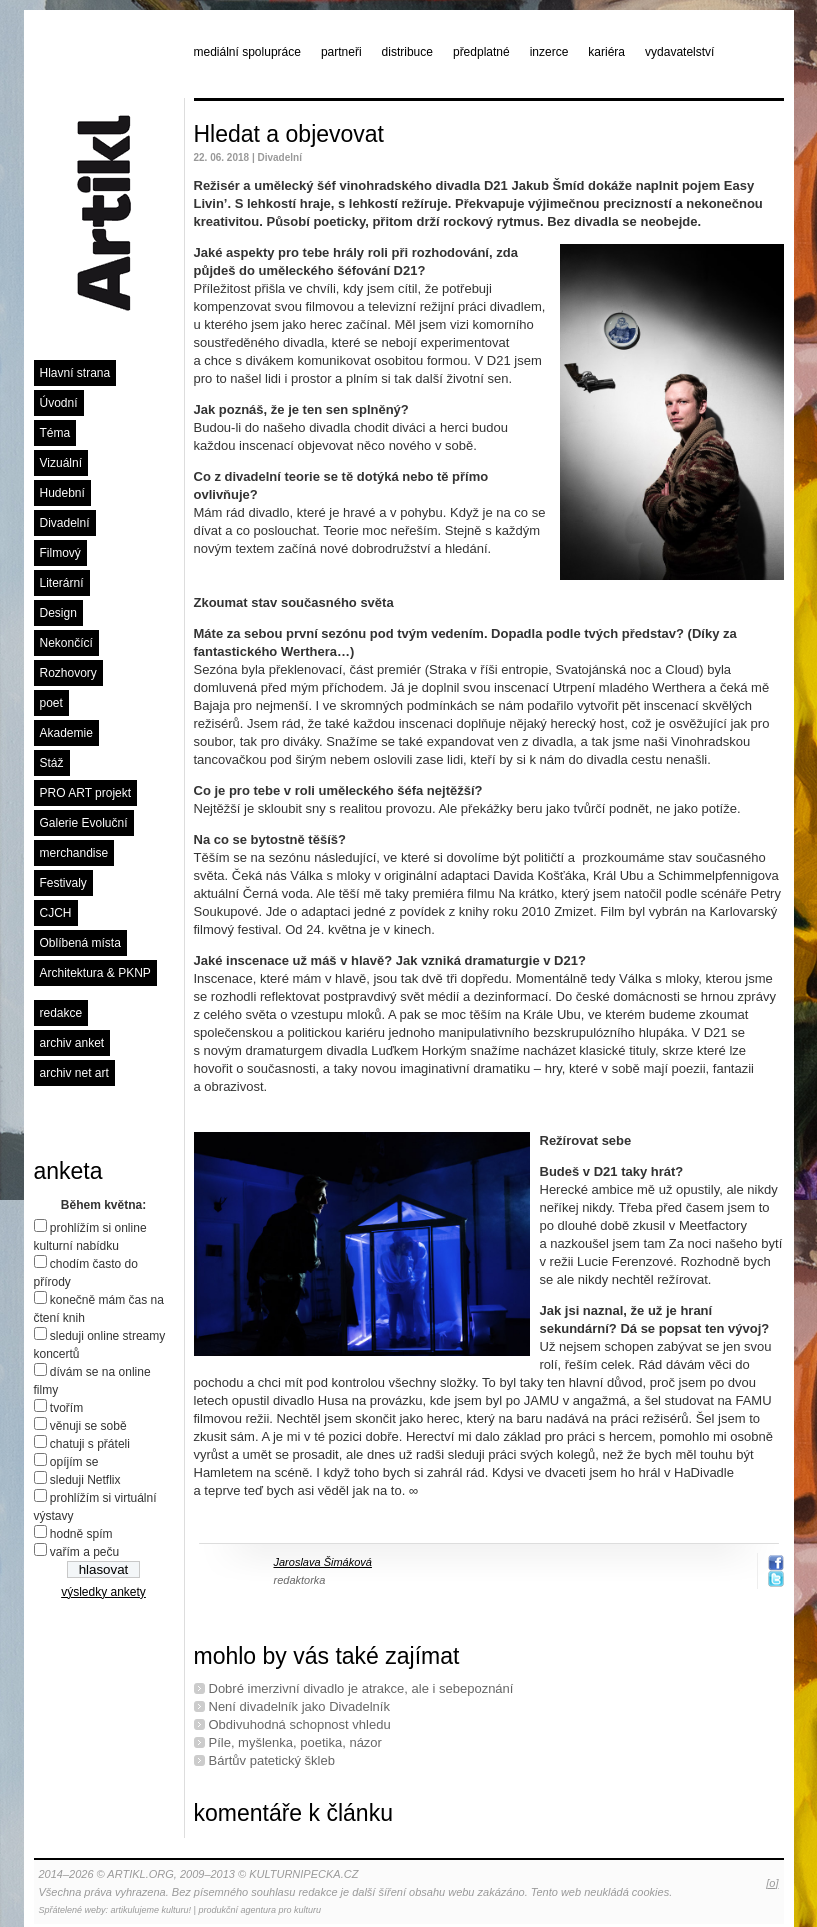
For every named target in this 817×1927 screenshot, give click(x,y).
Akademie (66, 733)
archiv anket (72, 1043)
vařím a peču (84, 1552)
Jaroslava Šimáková (323, 1562)
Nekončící (66, 643)
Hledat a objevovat (289, 134)
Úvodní (59, 403)
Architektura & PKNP (95, 973)
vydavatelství (679, 52)
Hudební (62, 493)
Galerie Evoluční (84, 823)
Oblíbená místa (80, 943)
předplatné (481, 52)
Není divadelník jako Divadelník (299, 1706)
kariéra (606, 52)
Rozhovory (68, 673)
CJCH (56, 913)
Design (58, 613)
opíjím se (74, 1462)
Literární (62, 583)
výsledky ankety (103, 1592)
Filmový (60, 553)
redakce (61, 1013)
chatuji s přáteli (90, 1444)
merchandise (74, 853)
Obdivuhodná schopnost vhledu (300, 1724)
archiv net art (74, 1073)
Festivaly (63, 883)
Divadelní (65, 523)
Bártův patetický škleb (272, 1760)
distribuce (407, 52)
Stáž (52, 763)
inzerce (549, 52)
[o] (772, 1883)
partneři (341, 52)
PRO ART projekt (86, 793)
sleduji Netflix (85, 1480)
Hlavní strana (75, 373)
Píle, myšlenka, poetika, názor (295, 1742)
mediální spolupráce (247, 52)
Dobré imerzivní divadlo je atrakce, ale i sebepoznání (361, 1688)
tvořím (66, 1408)
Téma (55, 433)
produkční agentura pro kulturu (259, 1910)
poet (51, 703)
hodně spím (81, 1534)
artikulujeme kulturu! (151, 1910)
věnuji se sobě (88, 1426)
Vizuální (61, 463)
